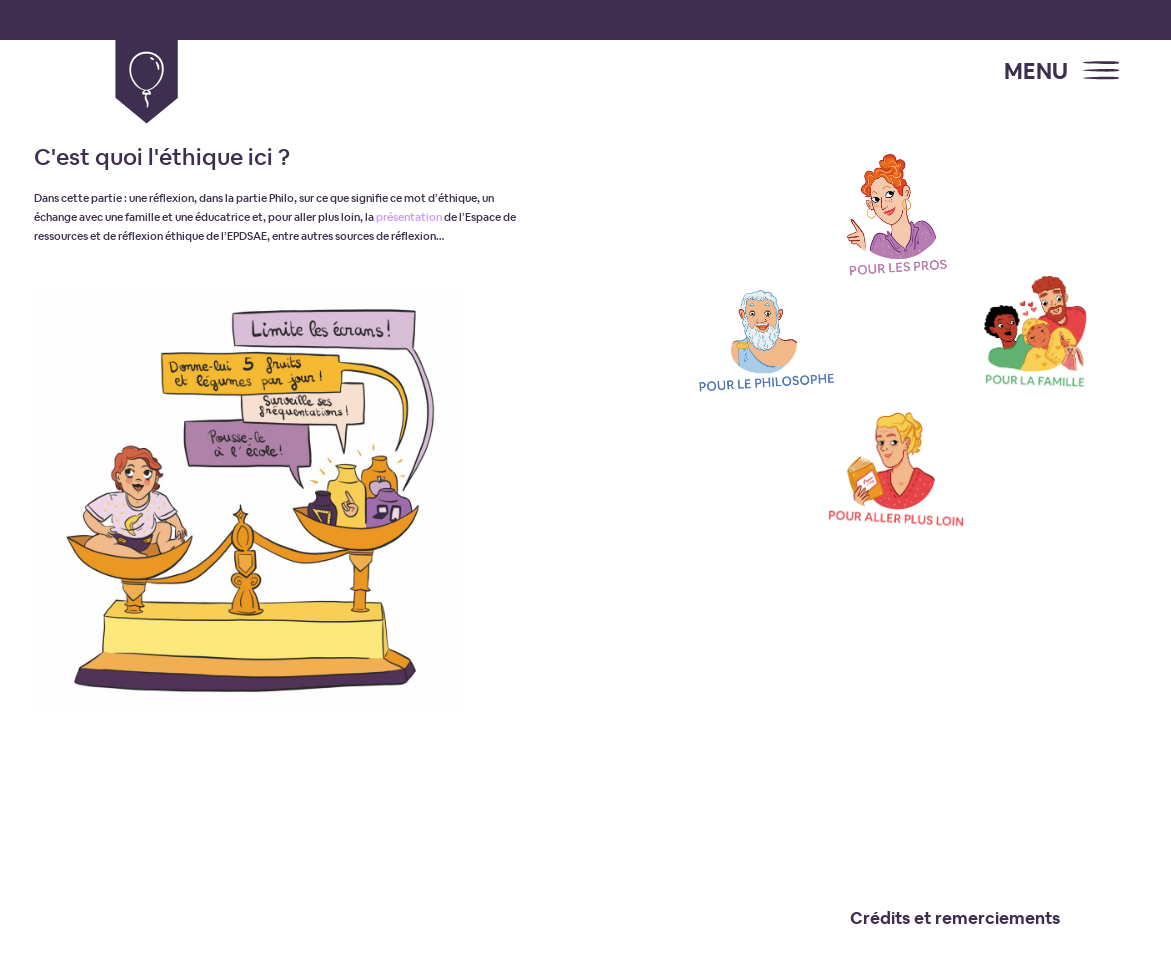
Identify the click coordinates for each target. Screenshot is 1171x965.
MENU (1036, 71)
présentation (409, 217)
